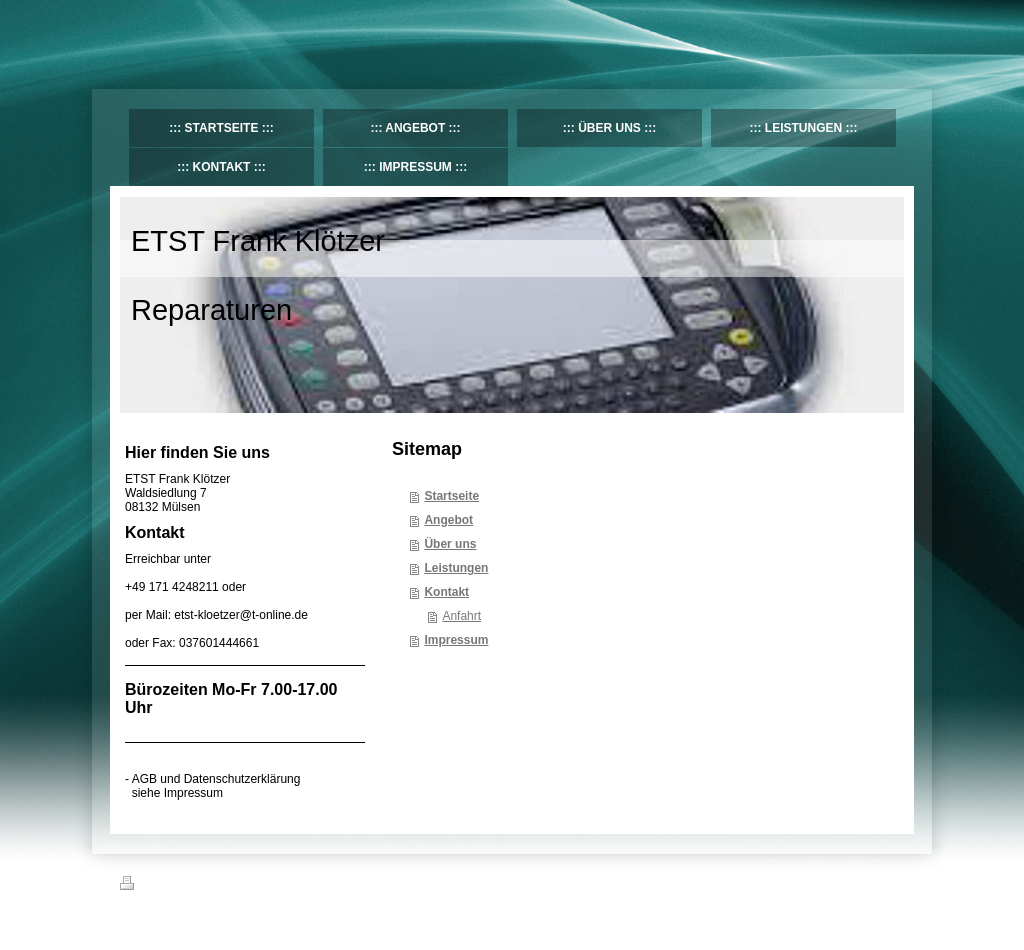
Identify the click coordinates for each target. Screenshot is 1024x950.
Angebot (448, 520)
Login (890, 883)
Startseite (451, 496)
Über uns (450, 544)
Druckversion (164, 886)
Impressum (456, 640)
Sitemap (234, 886)
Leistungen (456, 568)
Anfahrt (461, 616)
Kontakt (446, 592)
